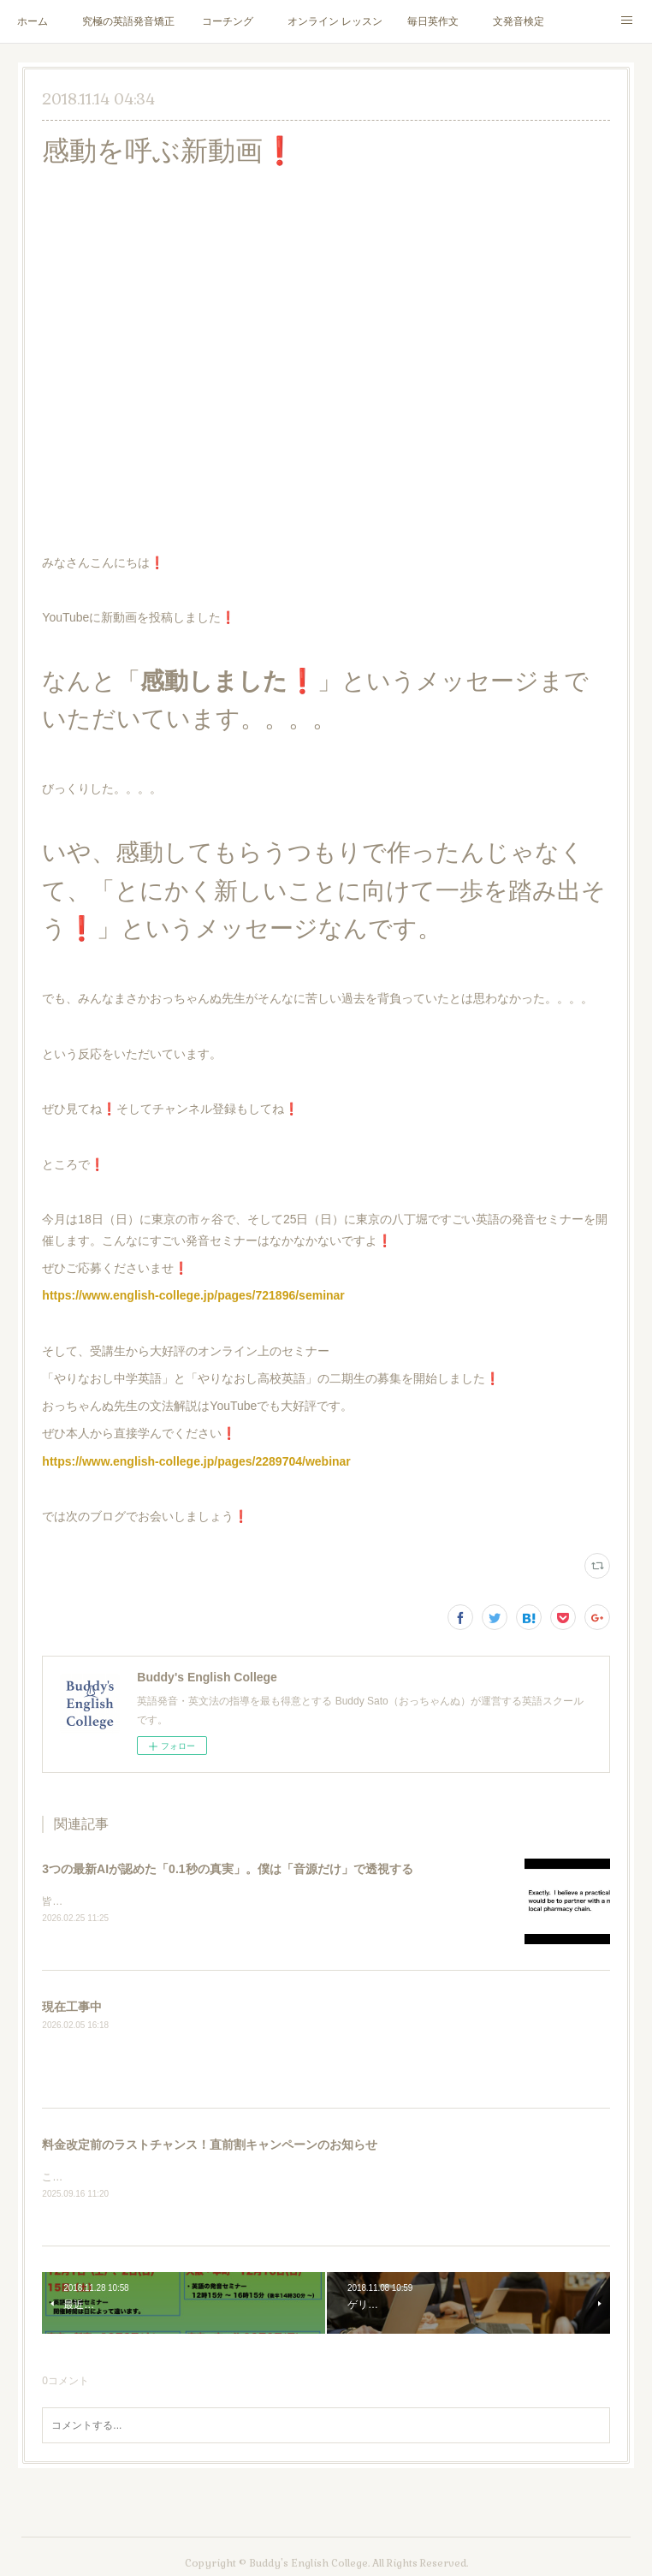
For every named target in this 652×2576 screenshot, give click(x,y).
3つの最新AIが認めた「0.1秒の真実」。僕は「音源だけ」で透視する (227, 1869)
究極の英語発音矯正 (128, 21)
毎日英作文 (433, 21)
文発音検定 (518, 21)
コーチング (227, 21)
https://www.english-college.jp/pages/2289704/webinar (196, 1461)
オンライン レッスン (334, 21)
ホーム (32, 21)
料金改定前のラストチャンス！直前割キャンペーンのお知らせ (209, 2145)
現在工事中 (72, 2007)
